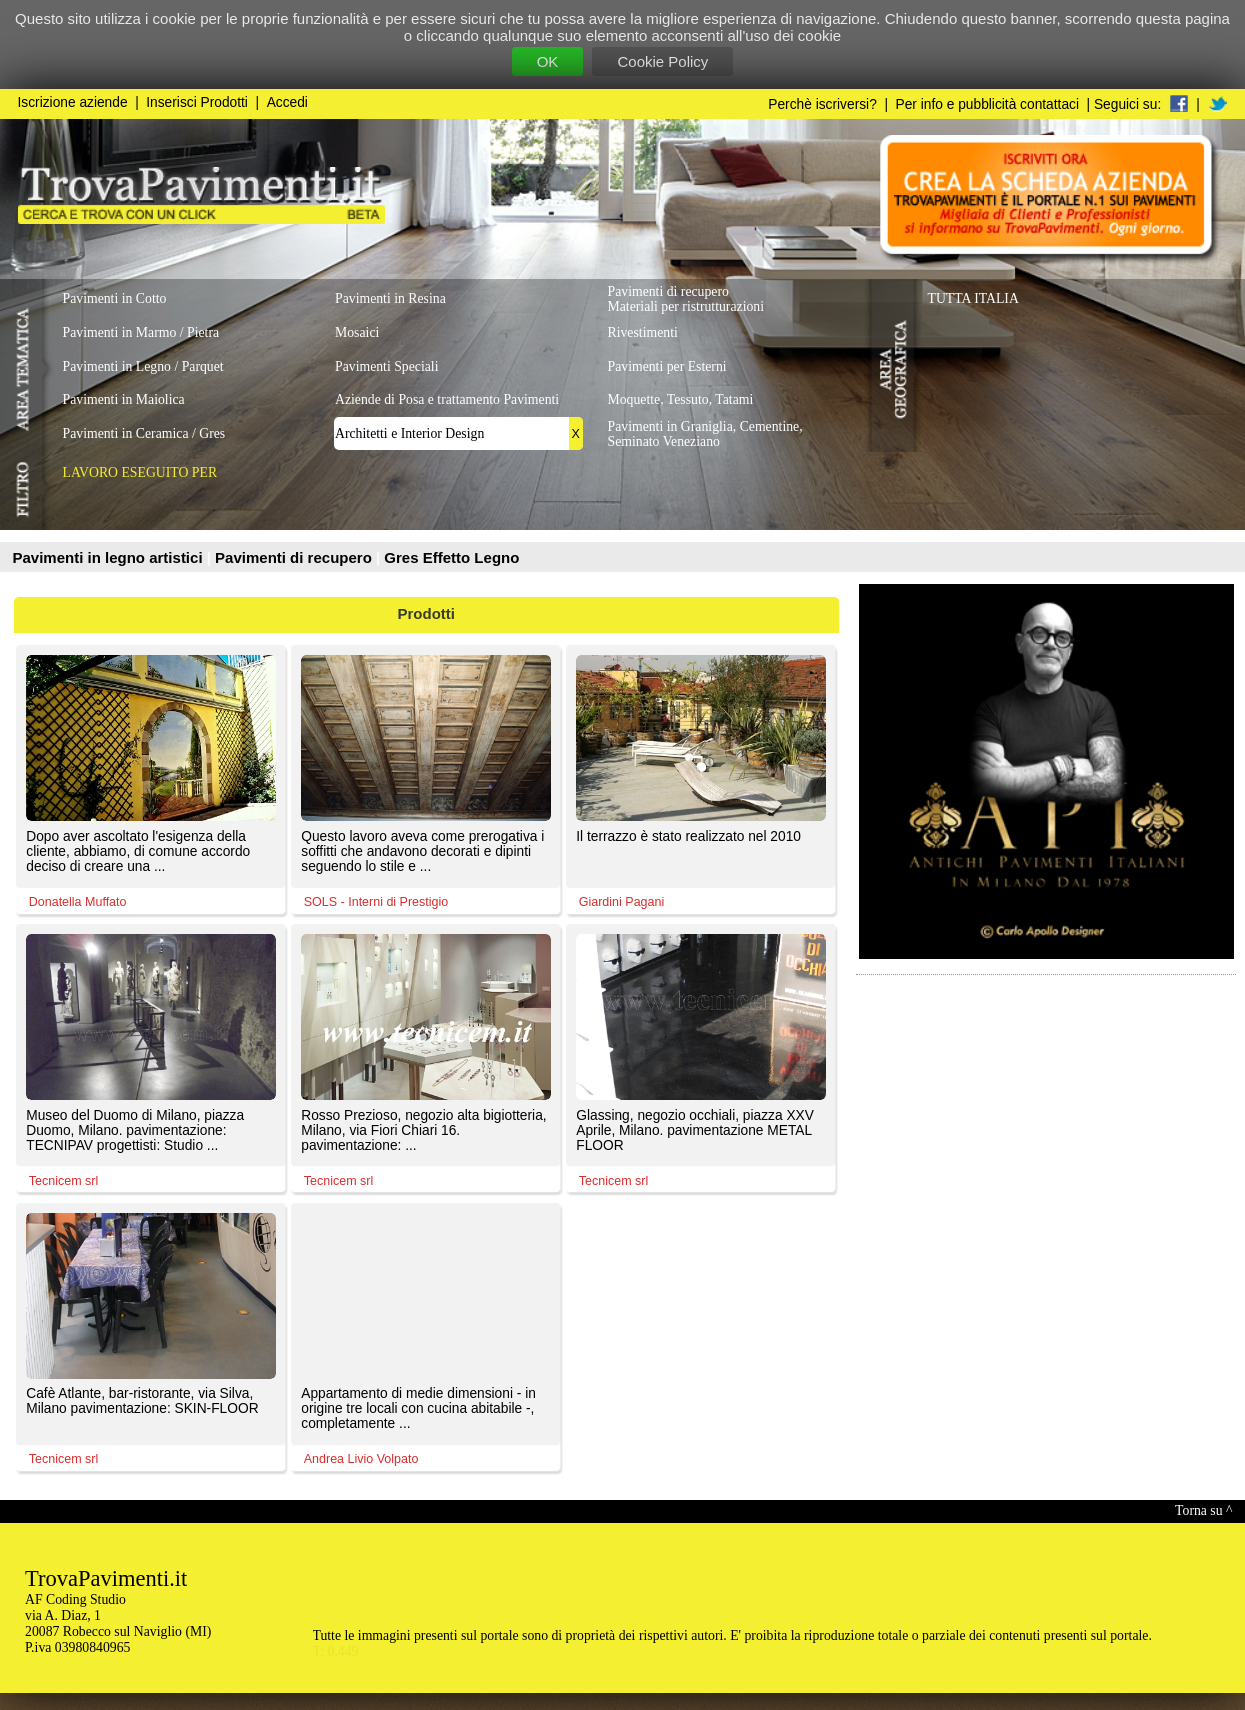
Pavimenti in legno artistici (110, 557)
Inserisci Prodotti (197, 102)
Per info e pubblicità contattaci (987, 104)
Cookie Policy (662, 61)
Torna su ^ (1203, 1510)
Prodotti (427, 613)
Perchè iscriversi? (822, 104)
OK (548, 61)
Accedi (287, 102)
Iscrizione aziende (73, 102)
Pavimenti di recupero (295, 557)
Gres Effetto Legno (451, 557)
